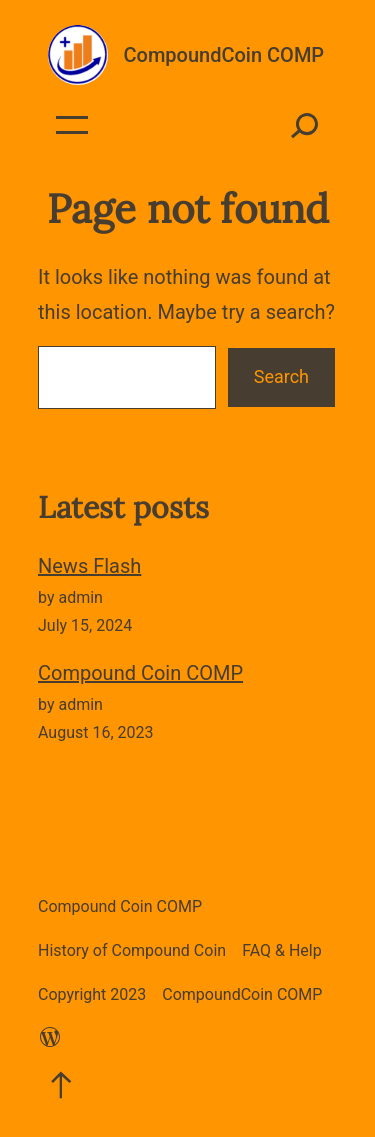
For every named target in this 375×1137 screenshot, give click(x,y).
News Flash (89, 566)
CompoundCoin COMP (224, 55)
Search (281, 376)
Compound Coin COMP (140, 673)
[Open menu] (72, 125)
